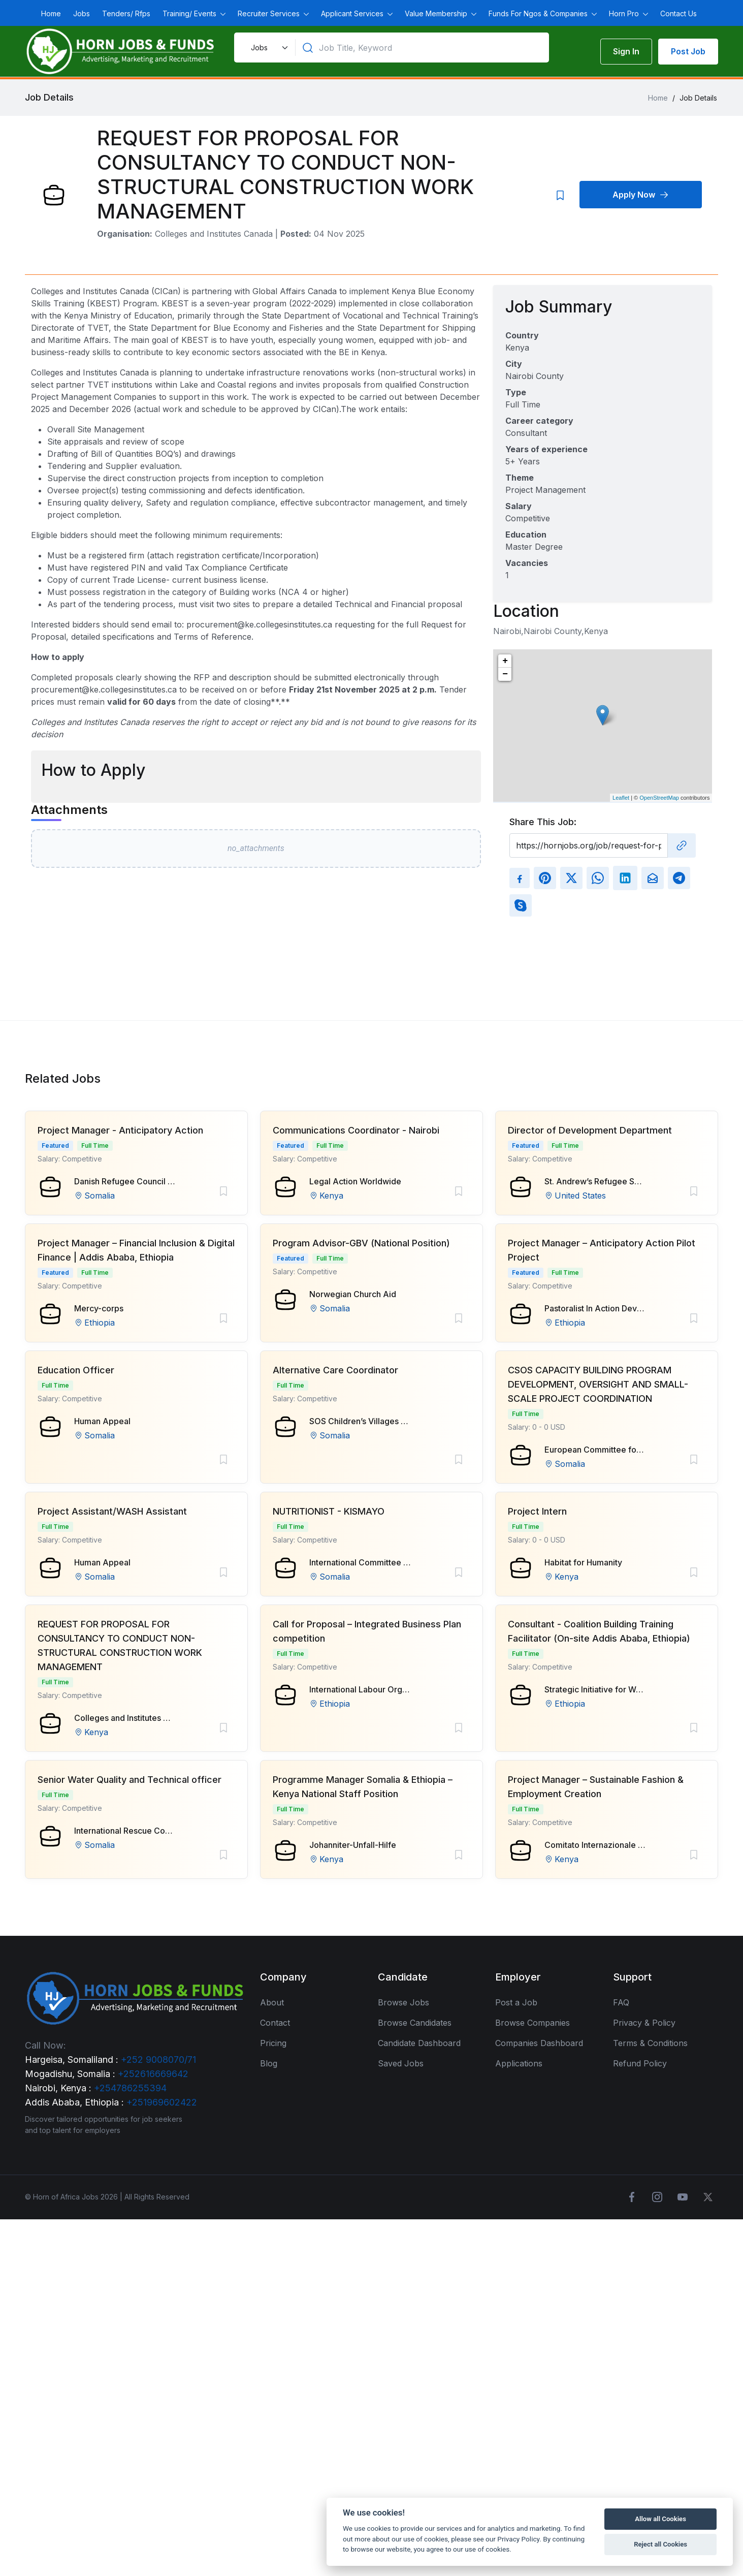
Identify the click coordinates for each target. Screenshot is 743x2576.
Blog (268, 2063)
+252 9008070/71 (158, 2059)
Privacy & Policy (644, 2023)
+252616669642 (153, 2073)
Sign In (626, 51)
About (272, 2002)
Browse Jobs (403, 2002)
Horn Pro (625, 13)
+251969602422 (161, 2102)
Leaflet (620, 798)
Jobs (81, 13)
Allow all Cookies (660, 2519)
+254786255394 (130, 2088)
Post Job (688, 51)
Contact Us (678, 13)
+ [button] (505, 661)
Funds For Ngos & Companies (539, 13)
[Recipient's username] (588, 845)
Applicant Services (353, 13)
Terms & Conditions (650, 2043)
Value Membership (437, 13)
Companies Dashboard (539, 2043)
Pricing (273, 2043)
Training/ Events (190, 13)
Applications (518, 2063)
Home (51, 13)
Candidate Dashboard (419, 2043)
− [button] (505, 674)
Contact (275, 2023)
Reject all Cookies (660, 2544)
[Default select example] (268, 47)
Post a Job (516, 2002)
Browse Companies (532, 2023)
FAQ (621, 2002)
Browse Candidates (414, 2023)
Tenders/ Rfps (126, 13)
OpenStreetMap (659, 798)
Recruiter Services (270, 13)
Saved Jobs (401, 2063)
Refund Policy (640, 2063)
